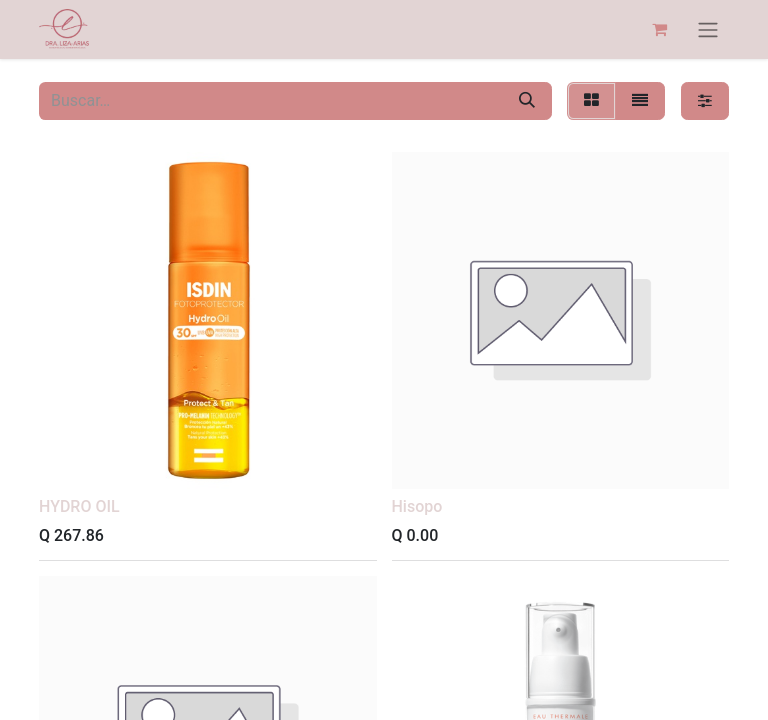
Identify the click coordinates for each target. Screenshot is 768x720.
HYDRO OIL (79, 506)
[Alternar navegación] (708, 29)
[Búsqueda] (527, 101)
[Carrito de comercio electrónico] (659, 29)
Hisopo (417, 506)
